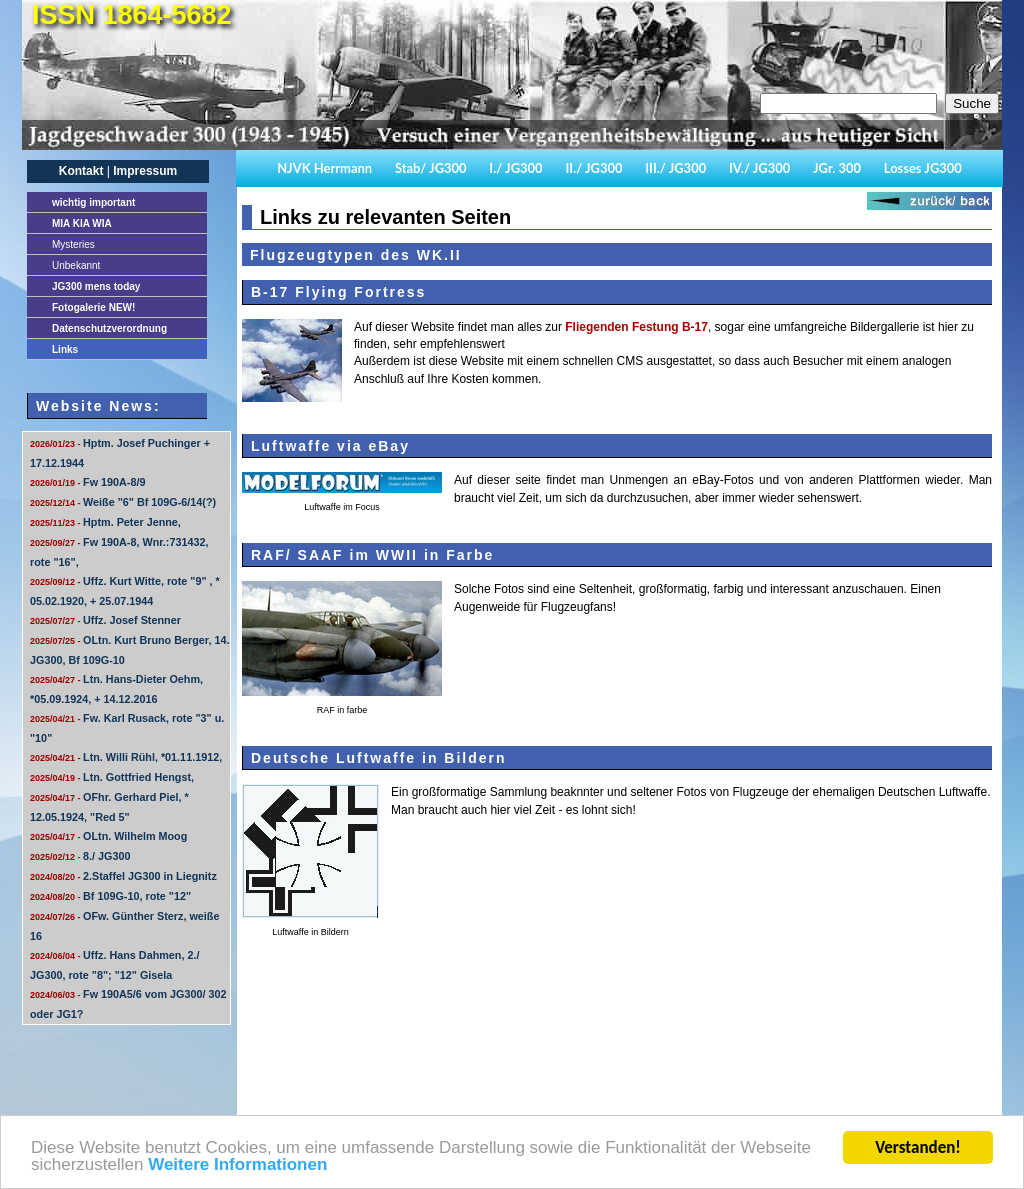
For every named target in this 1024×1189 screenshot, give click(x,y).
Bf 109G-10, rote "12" (110, 896)
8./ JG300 (80, 856)
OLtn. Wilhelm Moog (108, 836)
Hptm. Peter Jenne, (105, 522)
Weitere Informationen (237, 1166)
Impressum (145, 171)
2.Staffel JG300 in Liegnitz (123, 876)
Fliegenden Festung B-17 (636, 327)
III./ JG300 (675, 168)
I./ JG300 (515, 168)
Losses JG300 (923, 168)
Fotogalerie (93, 307)
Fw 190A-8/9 (87, 482)
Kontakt (81, 171)
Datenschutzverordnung (109, 328)
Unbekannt (76, 265)
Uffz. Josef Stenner (105, 620)
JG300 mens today (96, 286)
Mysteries (73, 244)
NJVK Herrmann (324, 168)
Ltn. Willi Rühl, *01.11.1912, (126, 757)
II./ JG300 (593, 168)
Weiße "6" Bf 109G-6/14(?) (123, 502)
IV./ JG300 (759, 168)
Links (65, 349)
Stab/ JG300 (431, 168)
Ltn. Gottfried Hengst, (112, 777)
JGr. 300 (837, 168)
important (93, 202)
